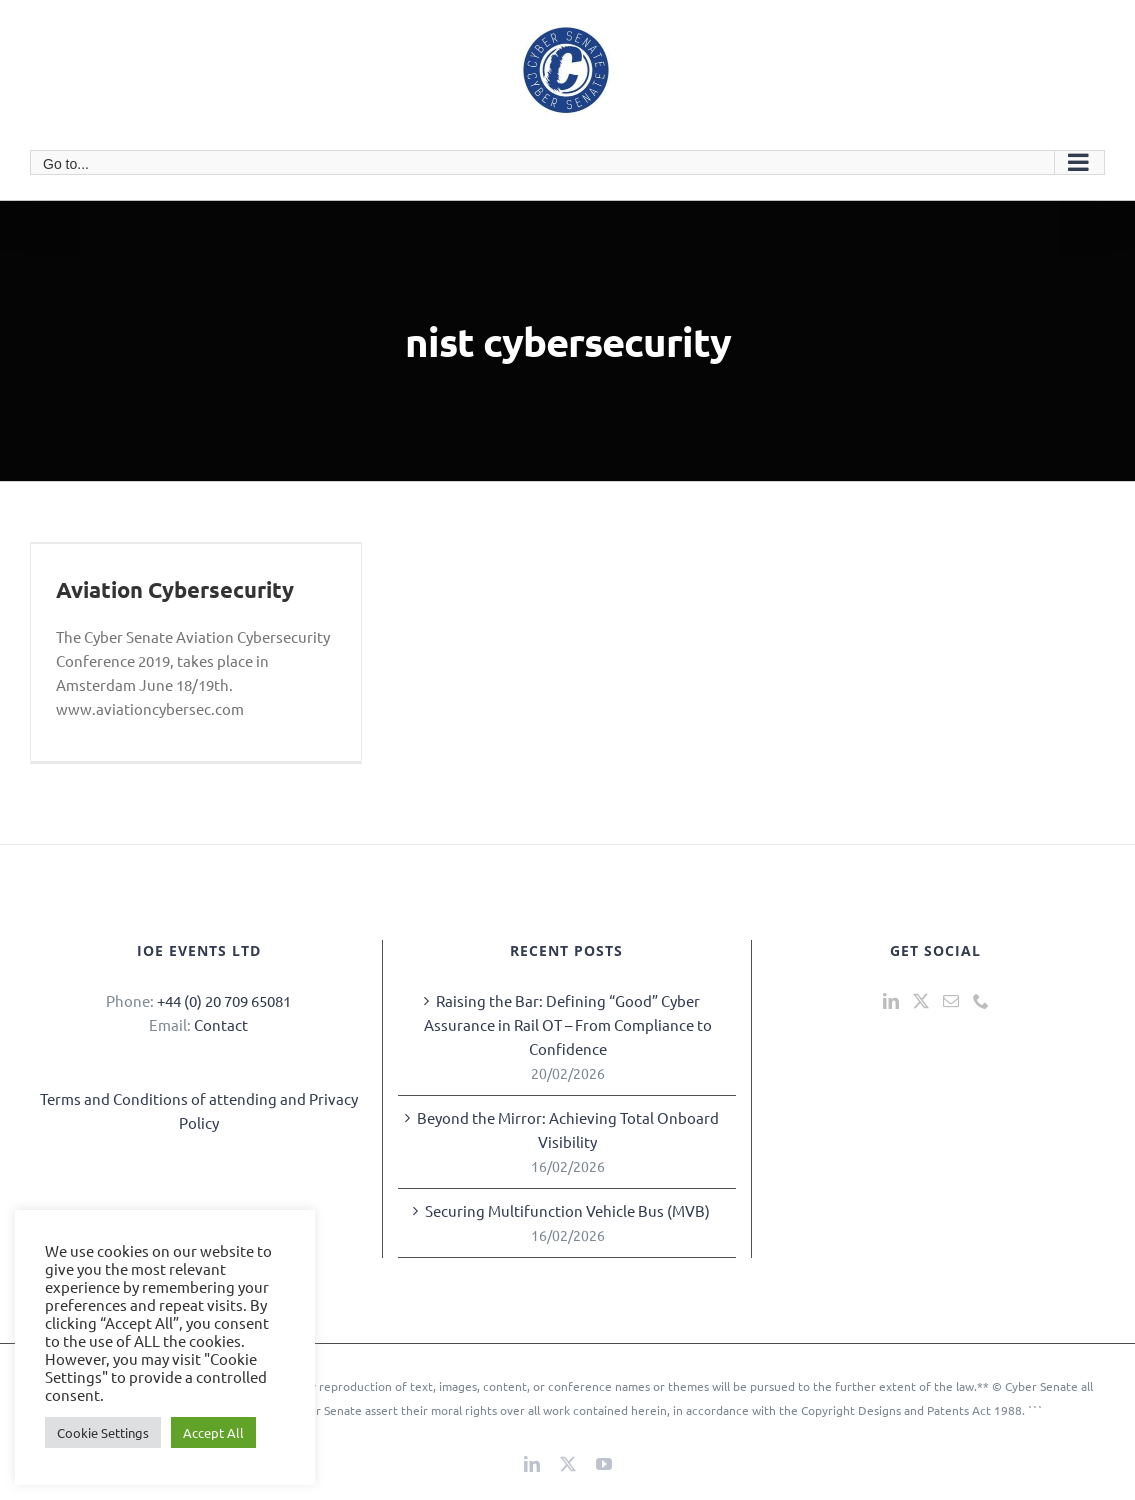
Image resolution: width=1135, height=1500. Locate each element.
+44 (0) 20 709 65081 (224, 1000)
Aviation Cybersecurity (175, 589)
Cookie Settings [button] (103, 1432)
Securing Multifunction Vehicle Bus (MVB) (567, 1210)
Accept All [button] (213, 1432)
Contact (221, 1024)
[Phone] (981, 1001)
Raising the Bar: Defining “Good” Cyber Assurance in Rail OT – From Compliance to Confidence (568, 1024)
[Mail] (951, 1001)
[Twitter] (921, 1001)
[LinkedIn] (891, 1001)
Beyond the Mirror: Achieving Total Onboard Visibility (568, 1129)
